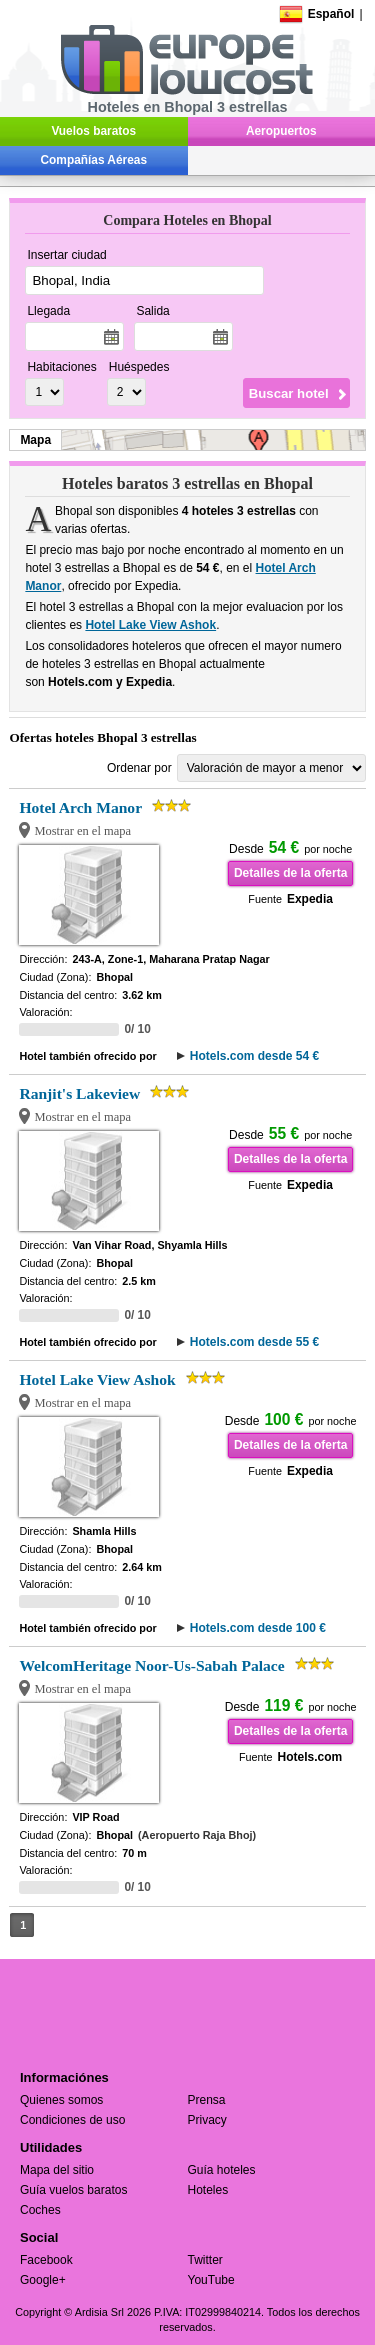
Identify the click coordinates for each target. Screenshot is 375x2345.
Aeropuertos (281, 131)
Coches (40, 2210)
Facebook (46, 2260)
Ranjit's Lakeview (79, 1093)
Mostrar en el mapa (82, 831)
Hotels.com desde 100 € (258, 1628)
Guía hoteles (222, 2170)
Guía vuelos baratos (73, 2190)
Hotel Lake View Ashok (150, 625)
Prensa (207, 2100)
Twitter (205, 2260)
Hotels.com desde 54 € (254, 1056)
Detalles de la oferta (290, 873)
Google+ (43, 2280)
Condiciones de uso (72, 2120)
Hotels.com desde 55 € (254, 1342)
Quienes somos (61, 2100)
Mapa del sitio (57, 2170)
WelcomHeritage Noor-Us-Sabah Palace (151, 1665)
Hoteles (208, 2190)
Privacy (207, 2120)
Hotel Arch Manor (80, 807)
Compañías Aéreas (94, 160)
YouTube (211, 2280)
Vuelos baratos (93, 131)
